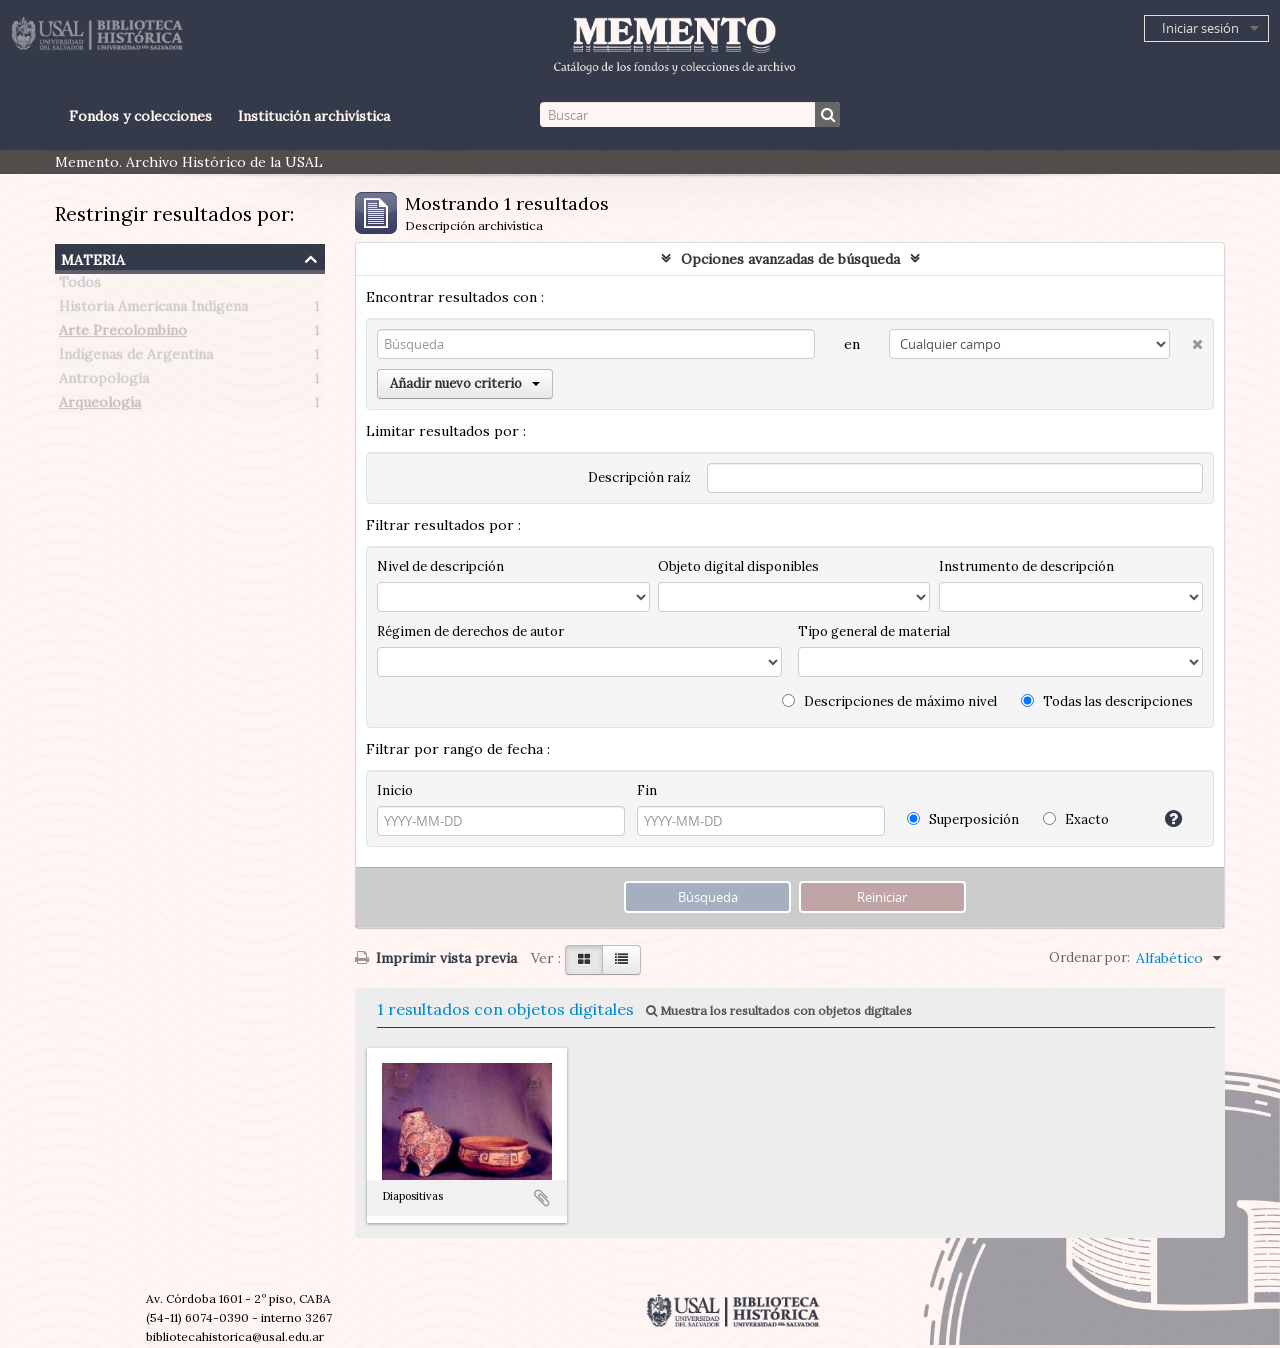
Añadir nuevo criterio (465, 383)
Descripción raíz (639, 477)
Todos (80, 286)
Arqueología (100, 406)
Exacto (1076, 819)
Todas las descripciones (1107, 701)
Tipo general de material (874, 631)
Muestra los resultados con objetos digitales (779, 1010)
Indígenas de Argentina (136, 358)
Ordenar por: (1089, 957)
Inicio (395, 790)
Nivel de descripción (440, 566)
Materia (93, 257)
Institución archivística (314, 116)
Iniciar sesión (1200, 28)
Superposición (963, 819)
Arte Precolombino (123, 334)
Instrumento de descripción (1026, 566)
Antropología (104, 382)
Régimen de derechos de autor (470, 631)
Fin (647, 790)
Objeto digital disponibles (738, 566)
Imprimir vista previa (436, 958)
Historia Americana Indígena (153, 310)
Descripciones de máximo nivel (889, 701)
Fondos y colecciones (140, 116)
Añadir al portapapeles (542, 1198)
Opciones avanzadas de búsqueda (790, 259)
